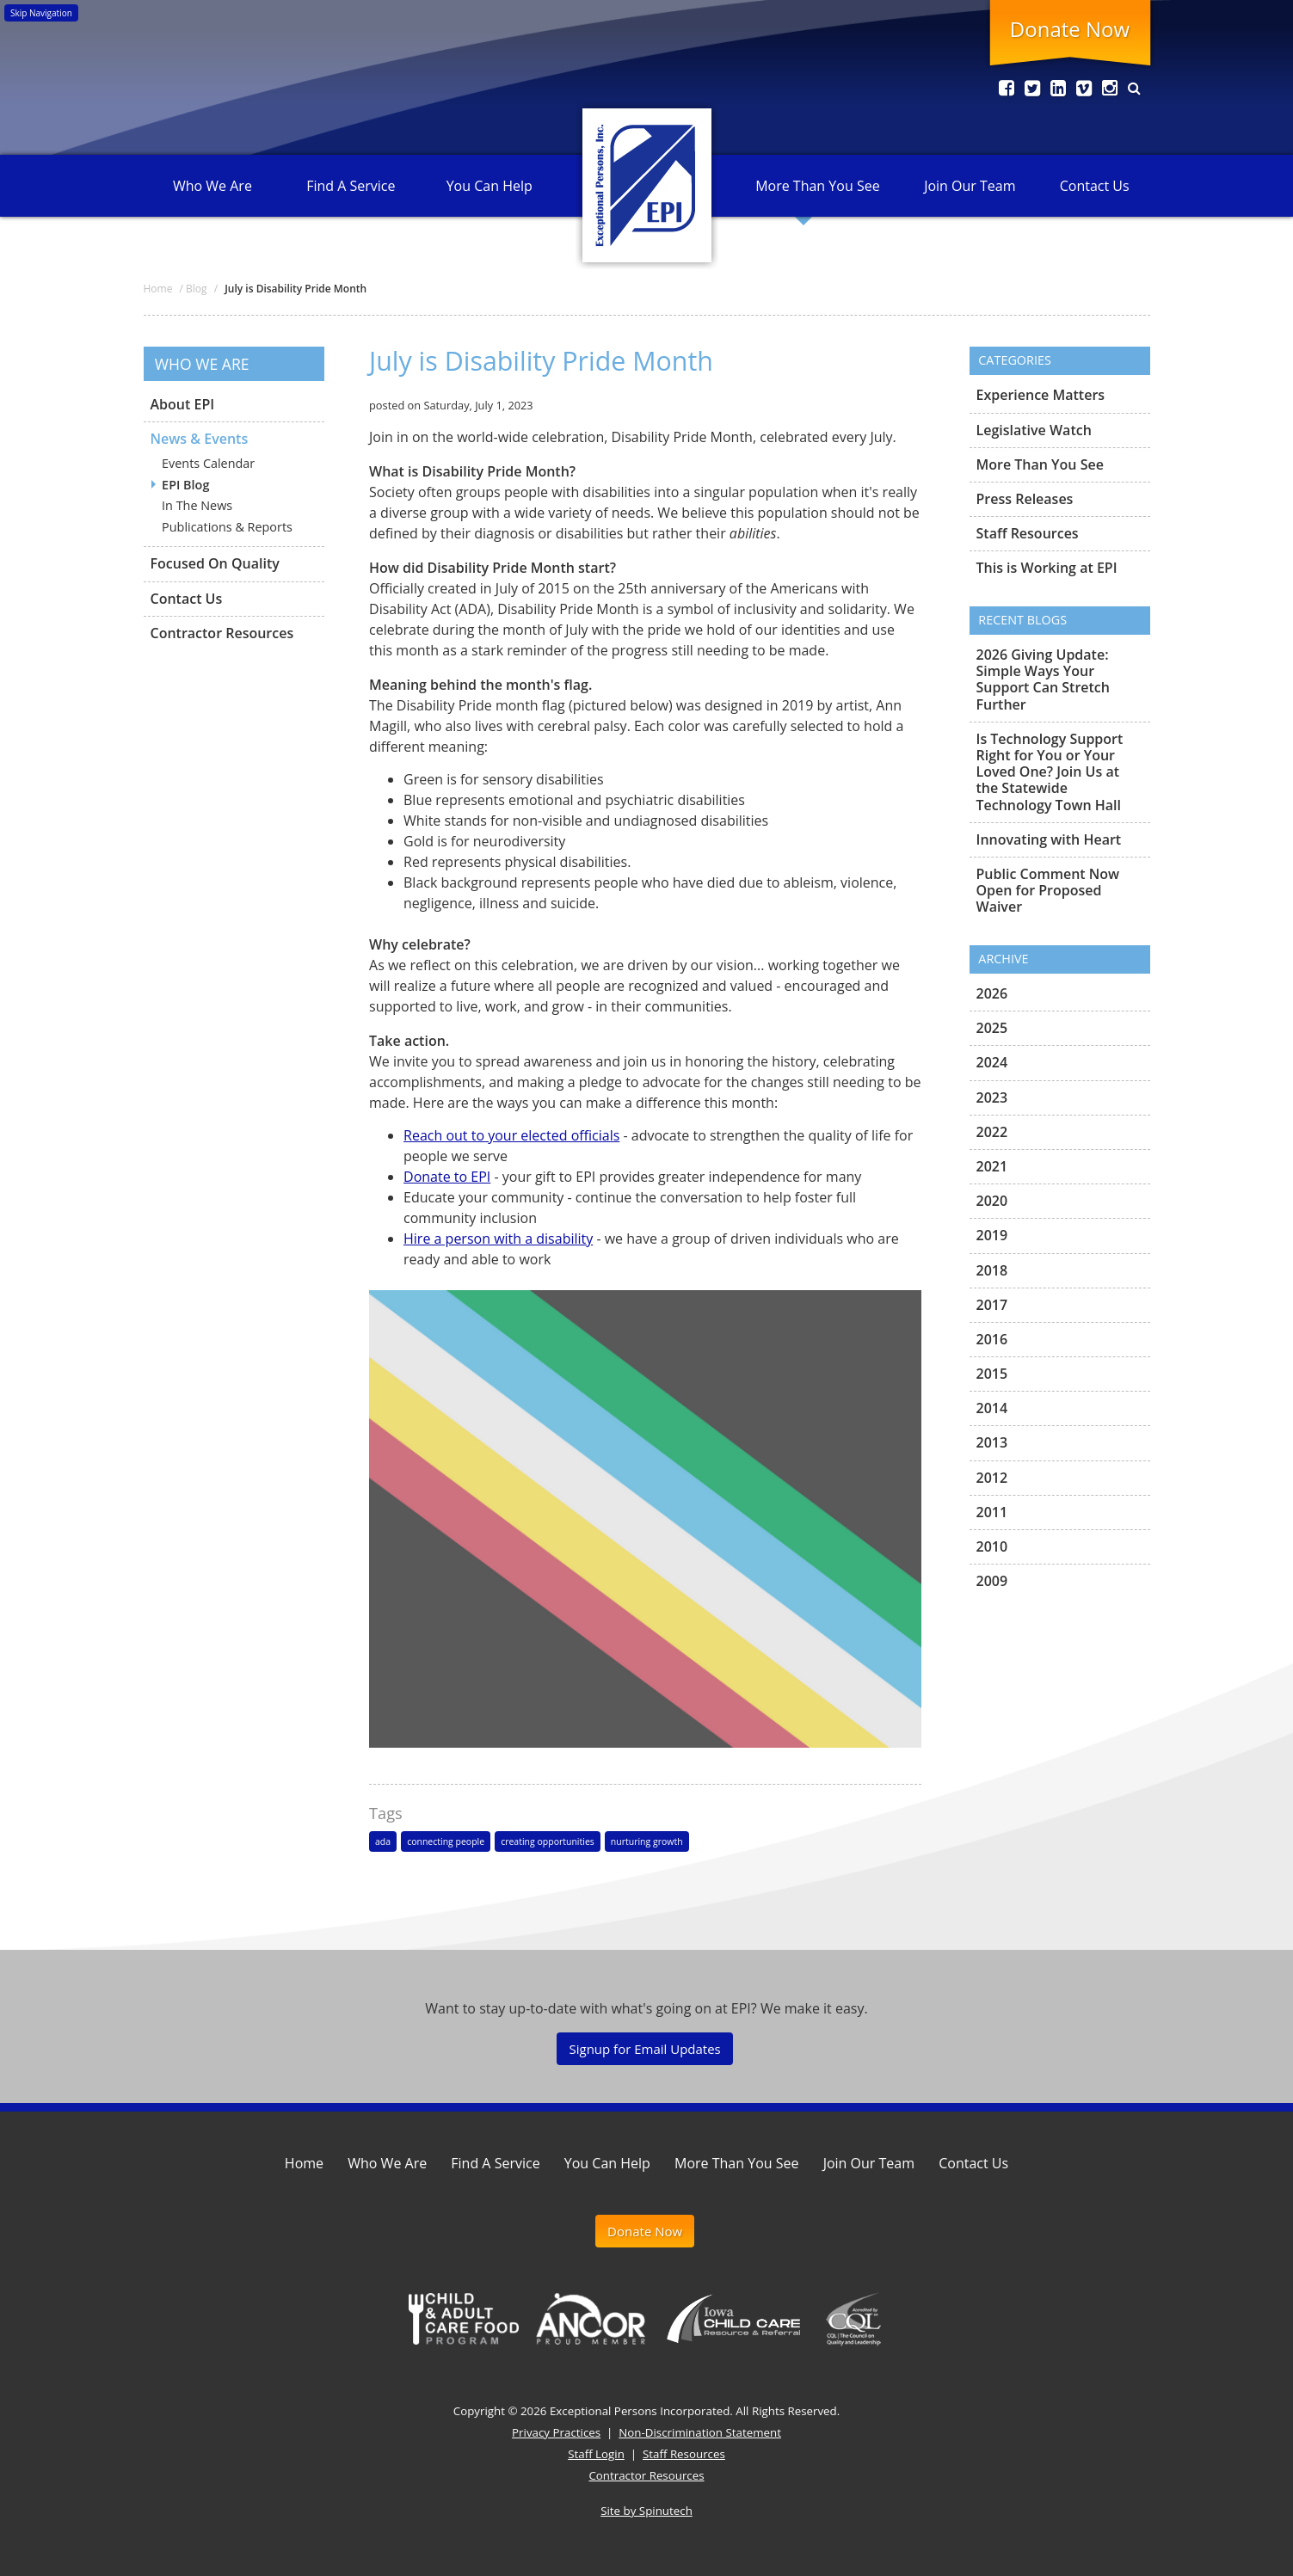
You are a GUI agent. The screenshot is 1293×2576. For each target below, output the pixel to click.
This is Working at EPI (1047, 567)
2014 (992, 1408)
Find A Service (350, 185)
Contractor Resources (222, 633)
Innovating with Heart (1049, 839)
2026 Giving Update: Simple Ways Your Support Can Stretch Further (1043, 680)
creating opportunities (547, 1841)
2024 (992, 1062)
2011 (992, 1512)
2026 (992, 994)
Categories (1014, 360)
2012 (992, 1477)
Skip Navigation (41, 13)
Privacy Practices (556, 2432)
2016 (992, 1339)
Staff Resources (1027, 533)
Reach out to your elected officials (511, 1135)
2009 (992, 1580)
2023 (992, 1097)
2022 (992, 1131)
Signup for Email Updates (644, 2048)
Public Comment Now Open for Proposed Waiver (1048, 890)
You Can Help (489, 185)
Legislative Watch (1034, 430)
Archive (1003, 958)
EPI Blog (185, 484)
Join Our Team (969, 185)
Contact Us (1095, 185)
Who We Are (212, 185)
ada (383, 1841)
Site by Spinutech (646, 2510)
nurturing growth (647, 1841)
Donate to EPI (446, 1176)
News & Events (200, 438)
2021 (992, 1166)
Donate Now (1070, 29)
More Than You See (817, 185)
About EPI (183, 405)
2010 (992, 1546)
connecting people (445, 1841)
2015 (992, 1373)
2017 (992, 1304)
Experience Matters (1040, 395)
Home (304, 2163)
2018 (992, 1270)
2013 (992, 1442)
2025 (992, 1027)
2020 (992, 1200)
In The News (197, 505)
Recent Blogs (1022, 620)
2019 (992, 1235)
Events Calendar (208, 463)
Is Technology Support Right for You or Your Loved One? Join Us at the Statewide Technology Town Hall (1050, 772)
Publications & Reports (227, 527)
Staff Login (596, 2454)
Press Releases (1025, 498)
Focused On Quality (215, 563)
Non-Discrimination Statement (700, 2432)
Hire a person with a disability (498, 1238)
